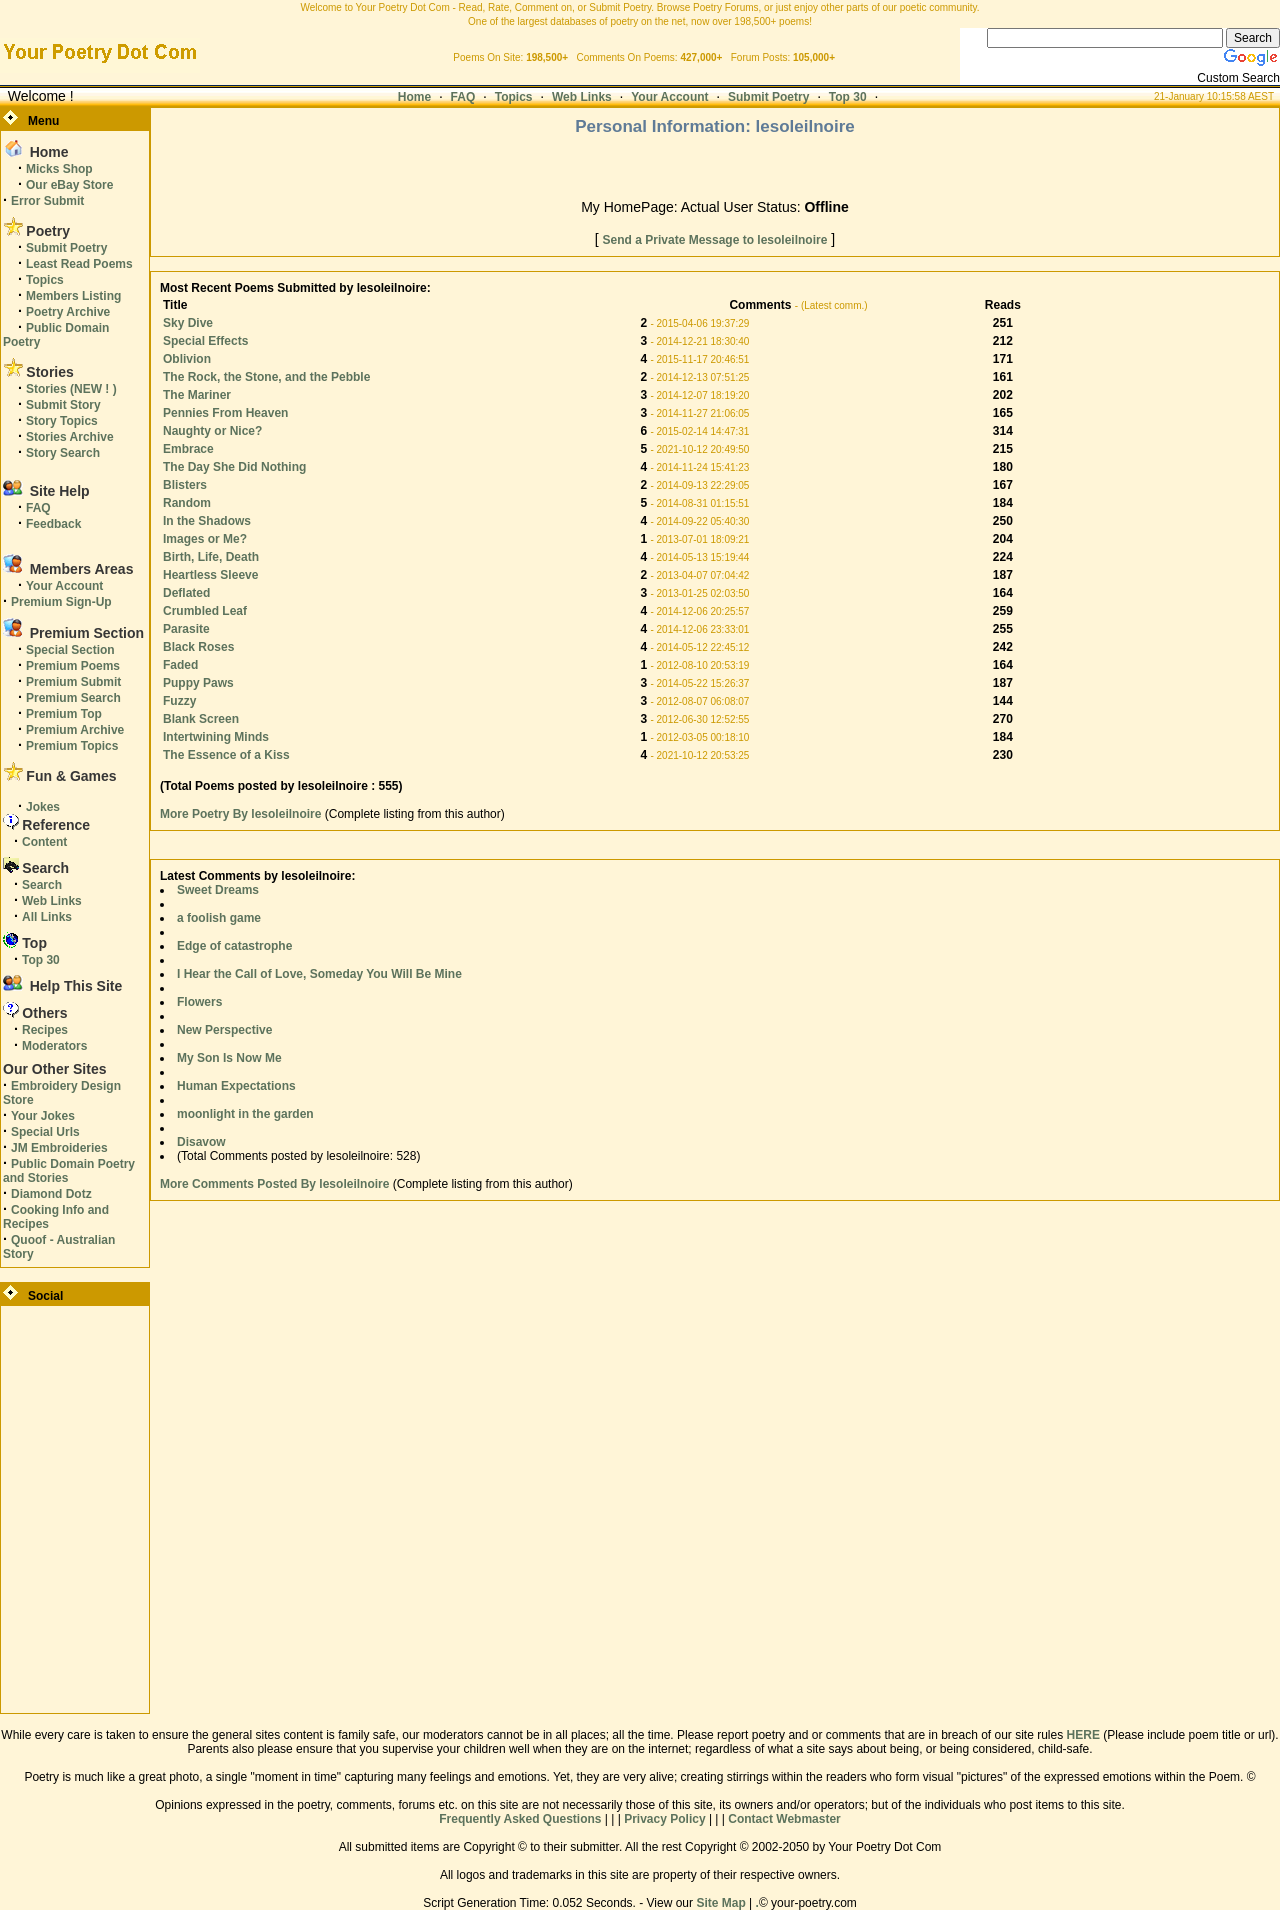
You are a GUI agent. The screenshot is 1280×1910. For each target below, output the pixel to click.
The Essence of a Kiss (226, 755)
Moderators (54, 1046)
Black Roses (198, 647)
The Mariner (197, 395)
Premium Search (73, 698)
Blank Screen (201, 719)
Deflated (186, 593)
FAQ (463, 97)
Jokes (43, 807)
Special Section (70, 650)
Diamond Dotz (51, 1194)
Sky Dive (188, 323)
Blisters (185, 485)
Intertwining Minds (216, 737)
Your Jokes (43, 1116)
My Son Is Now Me (229, 1058)
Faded (180, 665)
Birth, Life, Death (211, 557)
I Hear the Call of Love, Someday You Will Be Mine (319, 974)
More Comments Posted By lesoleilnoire (274, 1184)
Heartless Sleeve (210, 575)
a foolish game (219, 918)
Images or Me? (205, 539)
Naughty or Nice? (212, 431)
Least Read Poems (79, 264)
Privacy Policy (664, 1819)
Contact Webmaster (784, 1819)
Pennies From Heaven (225, 413)
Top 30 (848, 97)
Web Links (582, 97)
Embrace (188, 449)
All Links (47, 917)
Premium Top (64, 714)
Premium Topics (72, 746)
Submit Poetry (768, 97)
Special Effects (205, 341)
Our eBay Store (69, 185)
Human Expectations (236, 1086)
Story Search (63, 453)
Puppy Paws (198, 683)
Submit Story (63, 405)
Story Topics (62, 421)
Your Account (669, 97)
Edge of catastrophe (234, 946)
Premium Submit (73, 682)
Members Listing (73, 296)
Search (42, 885)
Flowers (199, 1002)
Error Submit (47, 201)
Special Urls (45, 1132)
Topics (514, 97)
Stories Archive (70, 437)
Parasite (186, 629)
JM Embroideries (59, 1148)
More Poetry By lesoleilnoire (242, 814)
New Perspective (224, 1030)
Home (414, 97)
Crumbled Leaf (205, 611)
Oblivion (187, 359)
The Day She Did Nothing (234, 467)
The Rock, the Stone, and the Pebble (266, 377)
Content (44, 842)
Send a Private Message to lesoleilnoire (715, 240)
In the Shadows (207, 521)
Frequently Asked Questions (520, 1819)
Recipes (45, 1030)
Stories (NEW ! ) (71, 389)
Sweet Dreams (218, 890)
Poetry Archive (68, 312)
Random (187, 503)
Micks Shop (59, 169)
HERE (1083, 1735)
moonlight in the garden (245, 1114)
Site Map (720, 1903)
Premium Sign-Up (61, 602)
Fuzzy (179, 701)
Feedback (53, 524)
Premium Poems (73, 666)
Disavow (201, 1142)
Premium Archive (75, 730)
